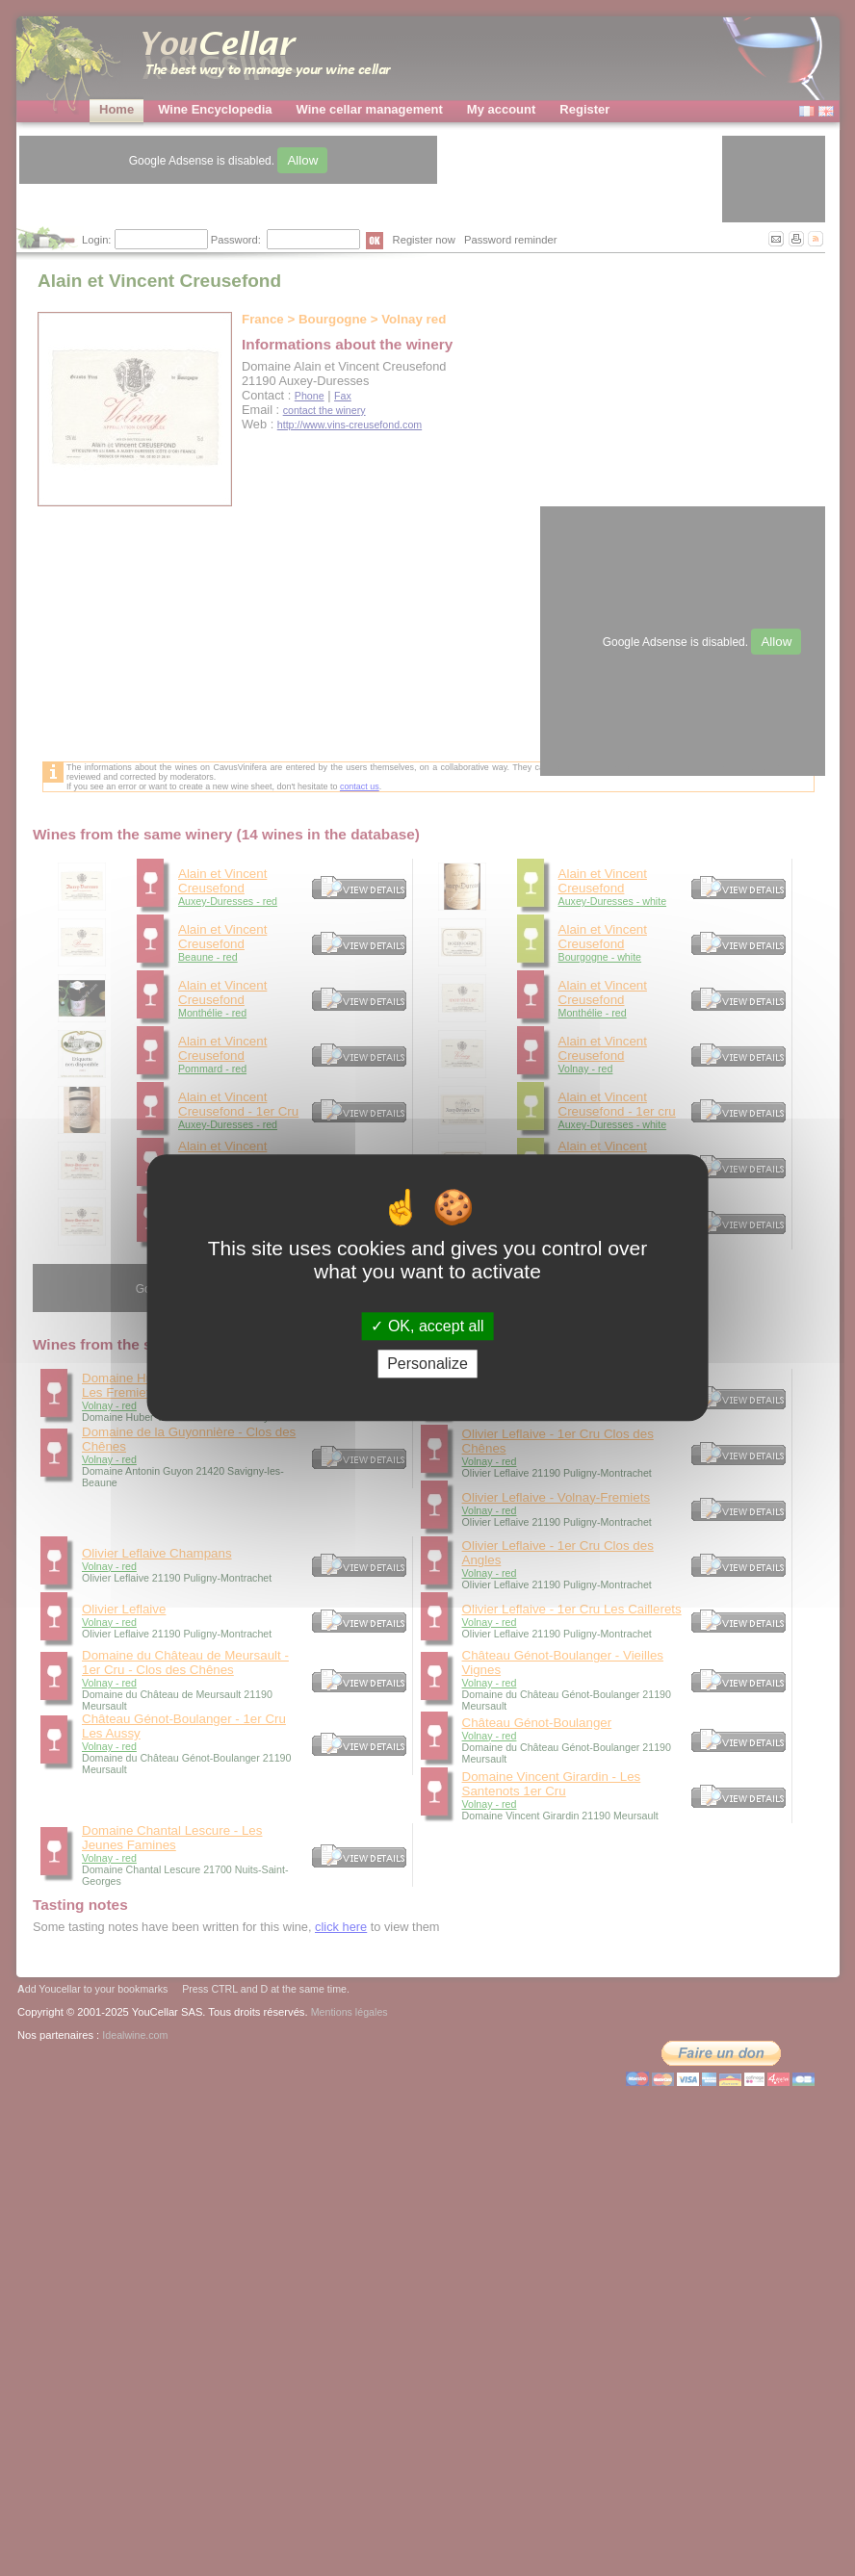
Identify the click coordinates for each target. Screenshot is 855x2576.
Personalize (427, 1364)
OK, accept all (427, 1326)
